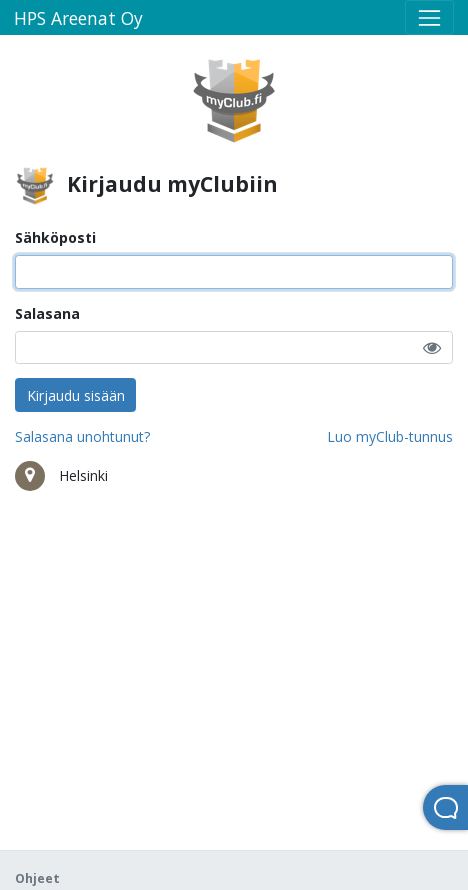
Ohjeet (37, 878)
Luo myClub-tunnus (390, 436)
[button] (432, 347)
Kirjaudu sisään (76, 395)
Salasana (47, 313)
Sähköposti (55, 237)
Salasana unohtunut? (82, 436)
